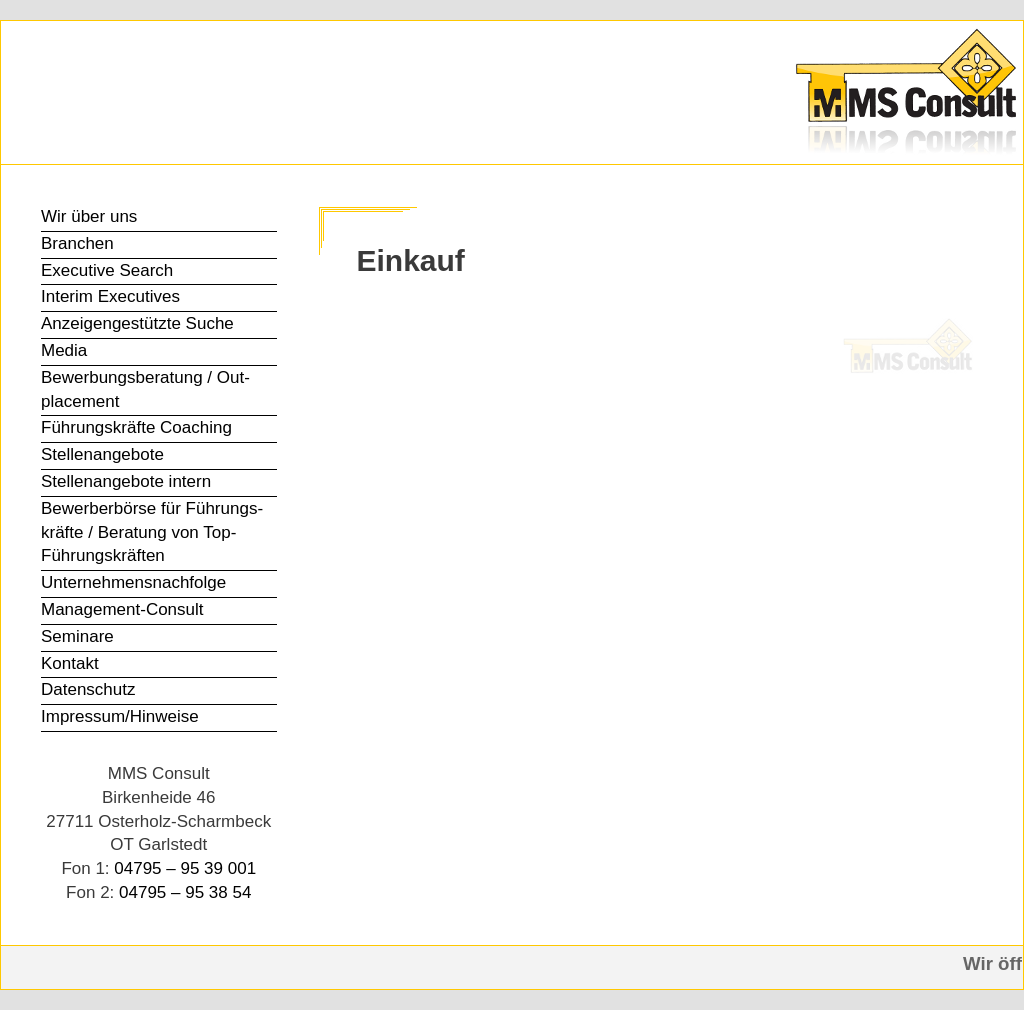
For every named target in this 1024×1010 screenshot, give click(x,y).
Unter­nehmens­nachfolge (133, 582)
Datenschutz (88, 689)
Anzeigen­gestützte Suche (137, 323)
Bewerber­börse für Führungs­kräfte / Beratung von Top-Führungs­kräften (152, 532)
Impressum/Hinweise (120, 716)
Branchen (77, 243)
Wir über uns (89, 216)
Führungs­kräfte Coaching (136, 427)
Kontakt (70, 663)
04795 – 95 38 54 (185, 892)
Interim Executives (110, 296)
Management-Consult (122, 609)
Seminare (77, 636)
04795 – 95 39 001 (185, 868)
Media (64, 350)
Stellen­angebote (102, 454)
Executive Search (107, 270)
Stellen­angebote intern (126, 481)
